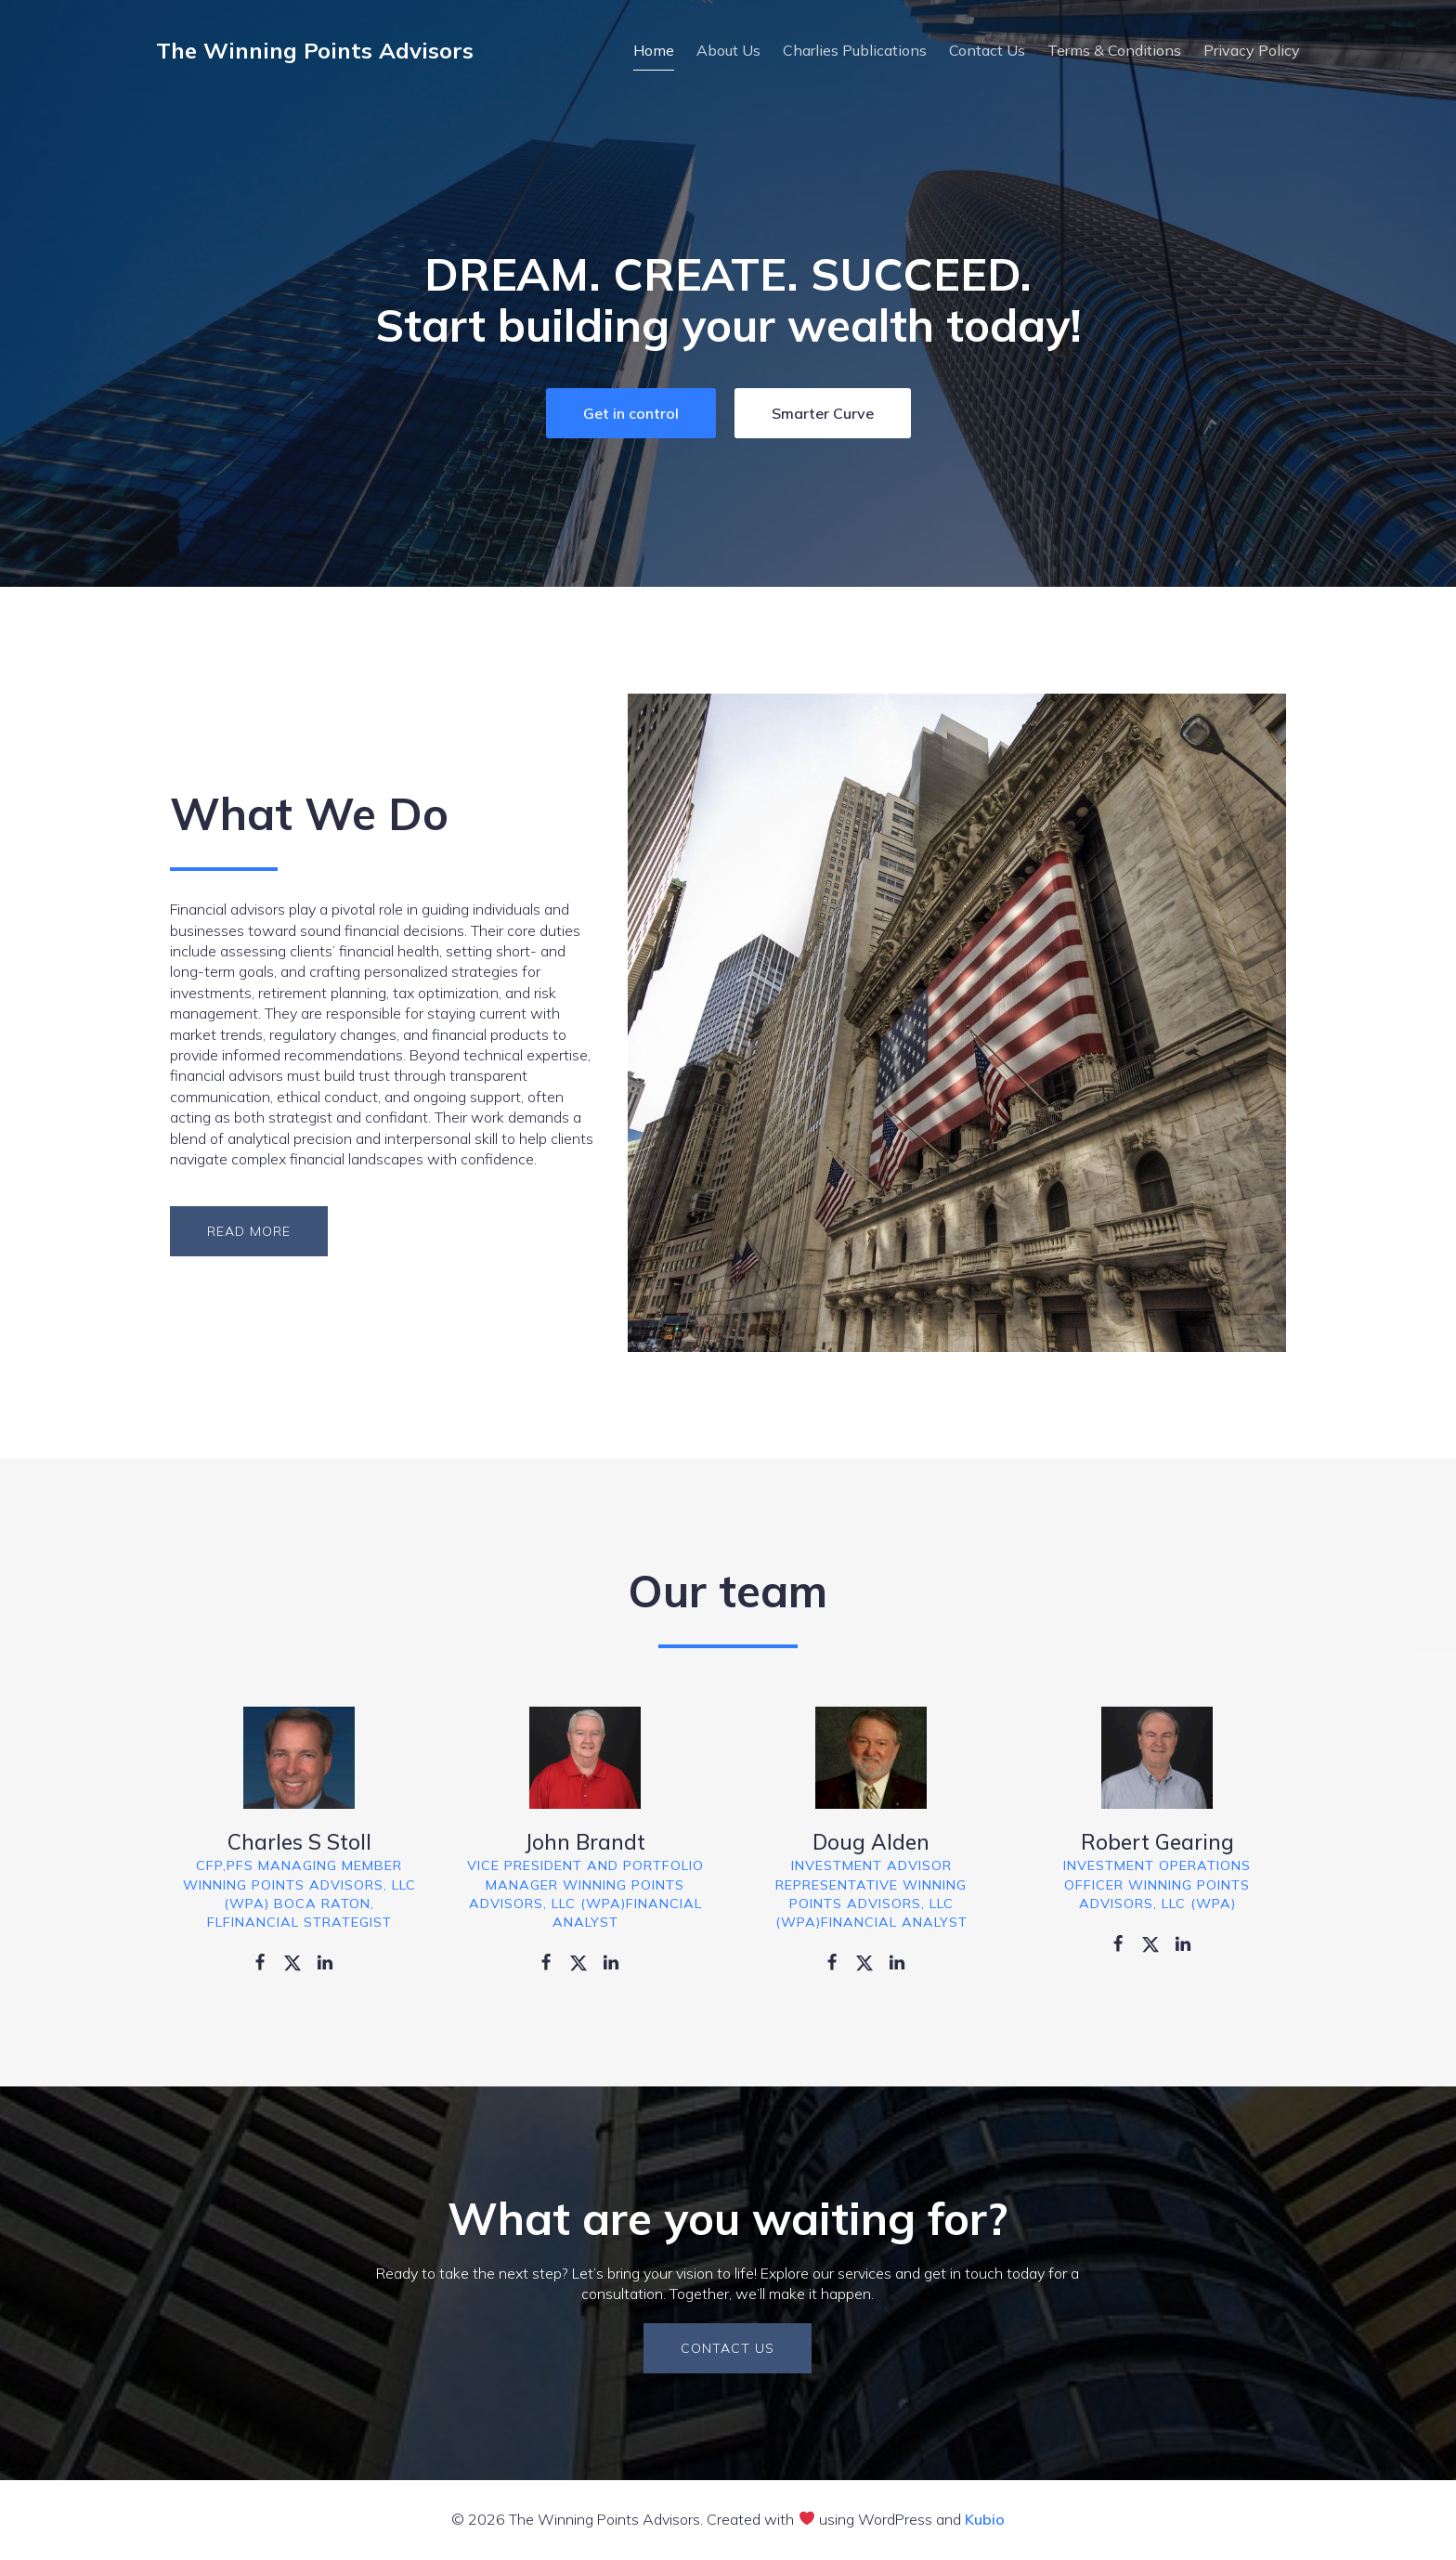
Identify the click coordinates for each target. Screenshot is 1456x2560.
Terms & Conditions (1114, 51)
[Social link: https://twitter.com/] (299, 1963)
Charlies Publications (855, 51)
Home (653, 51)
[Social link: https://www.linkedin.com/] (332, 1963)
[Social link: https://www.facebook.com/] (267, 1963)
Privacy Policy (1251, 51)
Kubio (985, 2521)
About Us (728, 51)
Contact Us (987, 51)
